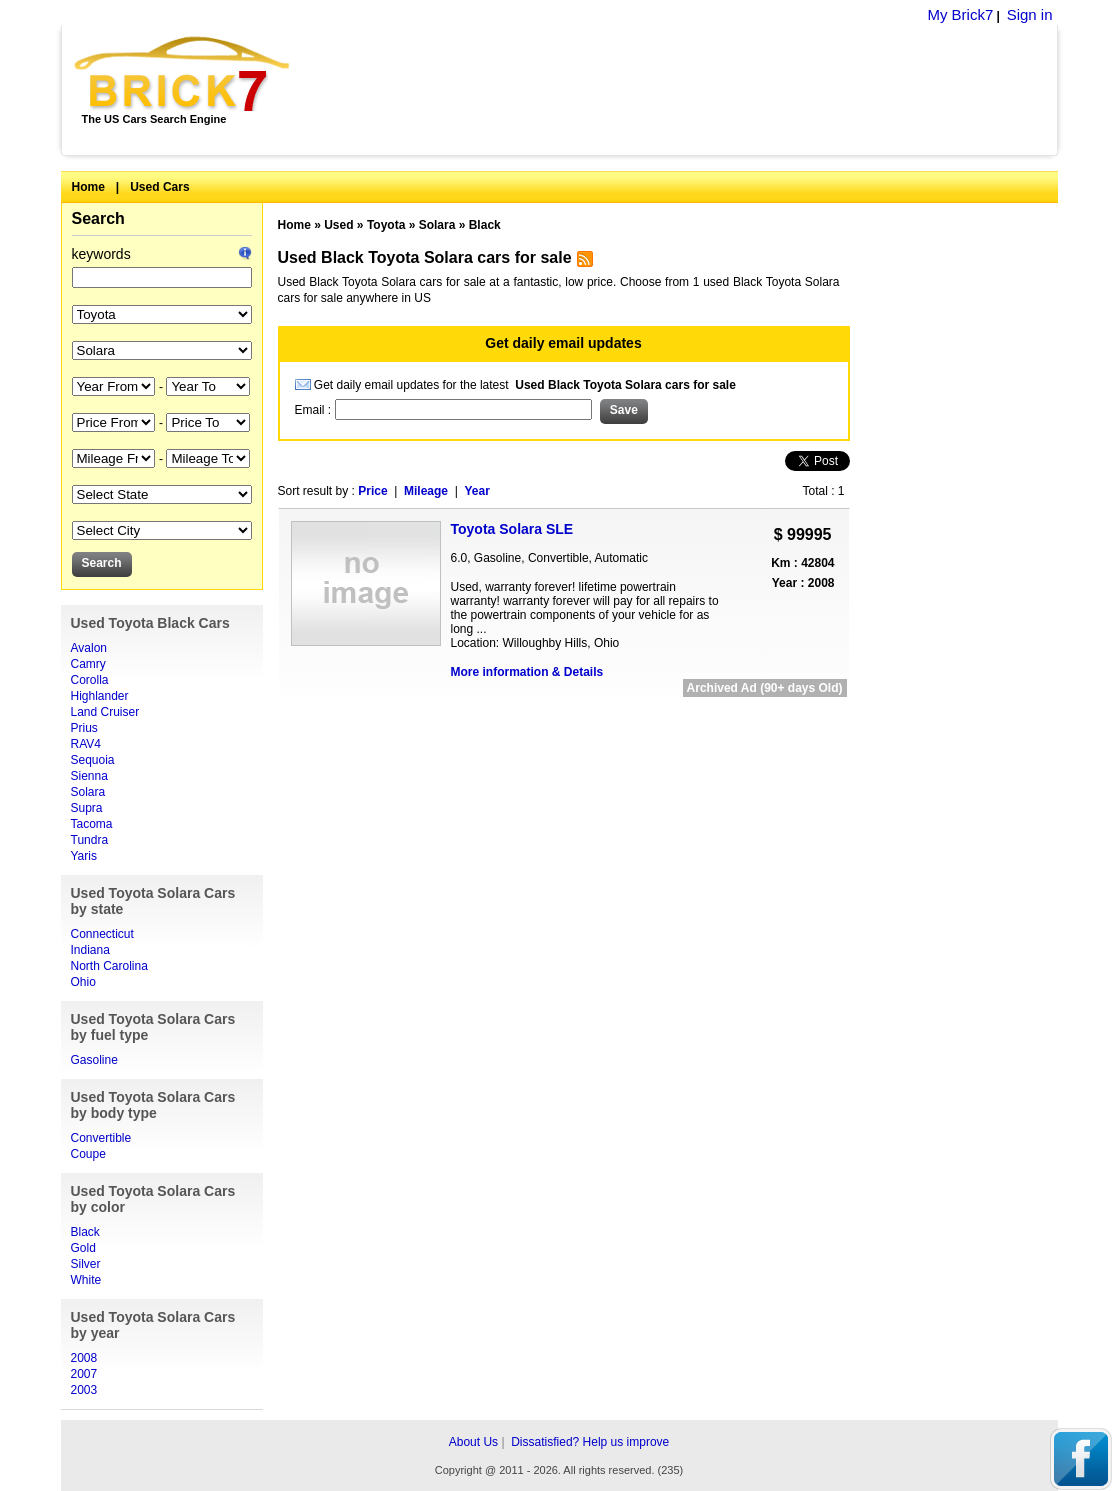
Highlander (100, 696)
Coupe (88, 1154)
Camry (88, 664)
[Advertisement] (684, 90)
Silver (86, 1264)
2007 (84, 1374)
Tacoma (92, 824)
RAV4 (86, 744)
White (86, 1280)
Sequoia (93, 760)
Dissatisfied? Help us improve (590, 1442)
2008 (84, 1358)
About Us (473, 1442)
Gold (83, 1248)
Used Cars (159, 187)
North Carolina (109, 966)
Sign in (1030, 14)
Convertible (101, 1138)
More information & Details (527, 672)
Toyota (386, 225)
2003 (84, 1390)
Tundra (90, 840)
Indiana (90, 950)
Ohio (83, 982)
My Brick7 (960, 14)
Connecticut (102, 934)
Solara (88, 792)
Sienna (89, 776)
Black (85, 1232)
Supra (87, 808)
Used (338, 225)
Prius (84, 728)
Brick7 (183, 74)
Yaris (84, 856)
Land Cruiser (105, 712)
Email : (315, 410)
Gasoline (94, 1060)
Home (88, 187)
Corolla (90, 680)
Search (98, 218)
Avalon (89, 648)
